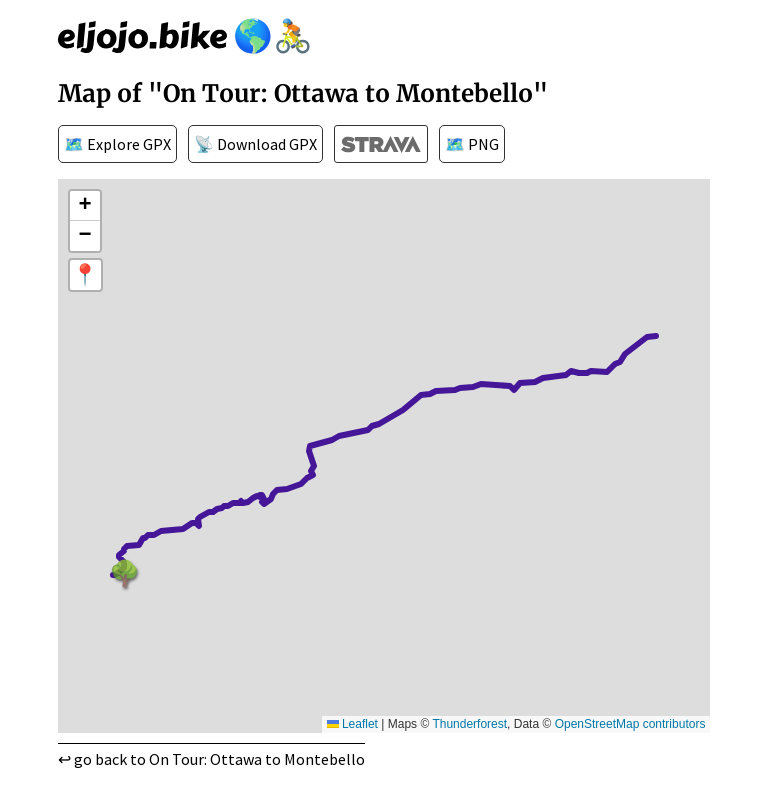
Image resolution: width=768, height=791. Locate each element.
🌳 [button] (121, 569)
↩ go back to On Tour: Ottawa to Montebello (211, 759)
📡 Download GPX (255, 144)
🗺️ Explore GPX (117, 144)
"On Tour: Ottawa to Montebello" (348, 93)
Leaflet (352, 724)
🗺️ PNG (472, 144)
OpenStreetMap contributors (630, 724)
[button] (85, 206)
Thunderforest (469, 724)
